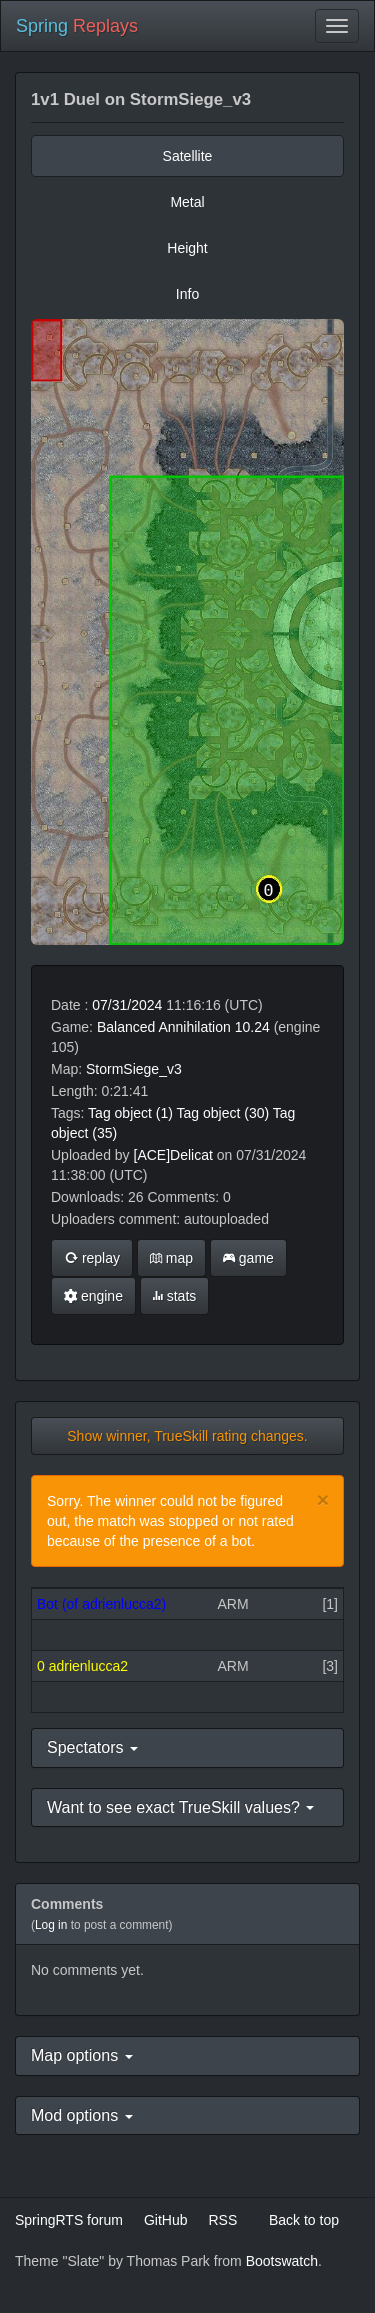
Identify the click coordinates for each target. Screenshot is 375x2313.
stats (174, 1296)
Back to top (304, 2220)
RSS (222, 2220)
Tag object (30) (223, 1113)
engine (93, 1296)
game (248, 1258)
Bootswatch (282, 2261)
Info (187, 294)
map (171, 1258)
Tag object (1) (130, 1113)
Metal (187, 202)
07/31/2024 (127, 1005)
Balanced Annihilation (164, 1027)
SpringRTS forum (69, 2220)
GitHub (166, 2220)
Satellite (188, 156)
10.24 (252, 1027)
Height (187, 248)
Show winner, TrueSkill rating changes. (187, 1436)
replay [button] (92, 1258)
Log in (51, 1925)
